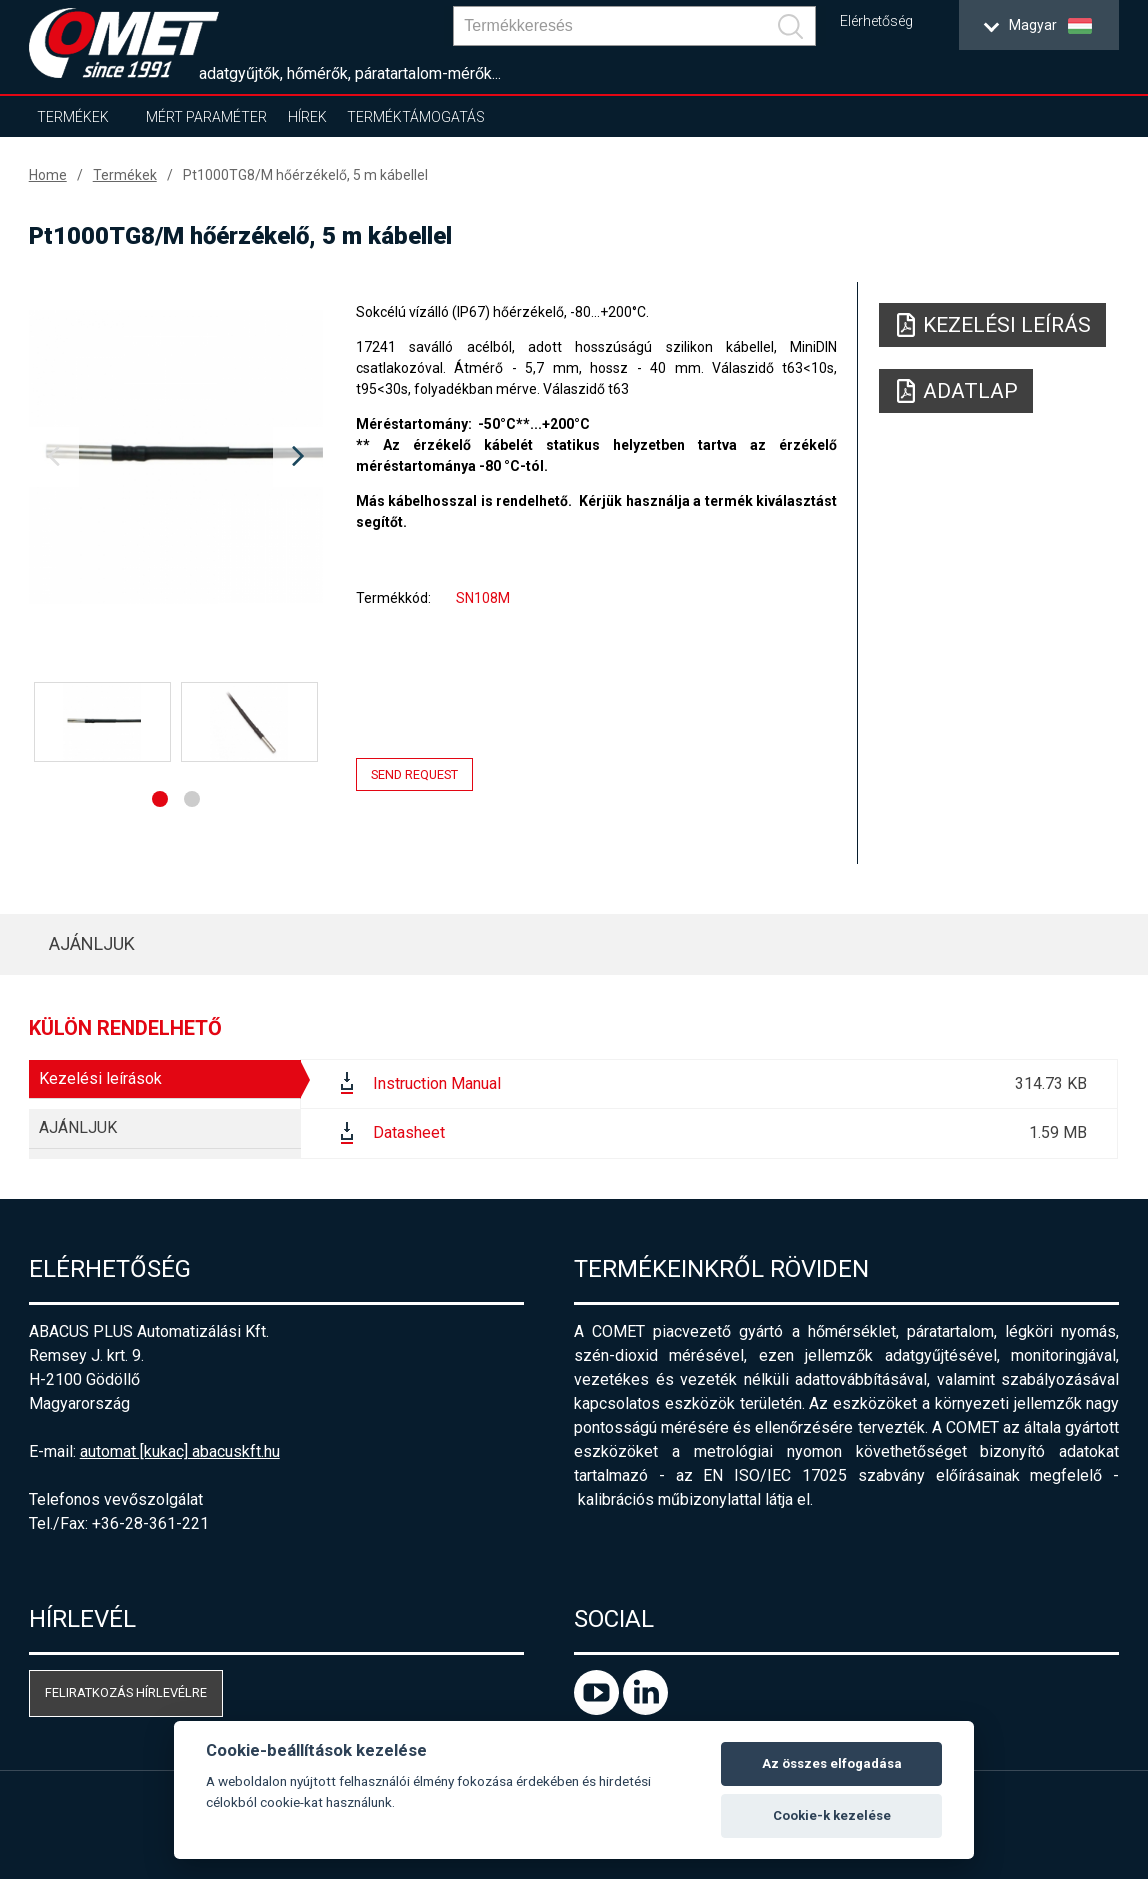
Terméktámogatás (416, 117)
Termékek (73, 117)
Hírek (307, 117)
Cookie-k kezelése (832, 1815)
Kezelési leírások (100, 1078)
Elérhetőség (876, 21)
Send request (414, 774)
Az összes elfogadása (832, 1763)
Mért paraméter (206, 117)
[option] (176, 457)
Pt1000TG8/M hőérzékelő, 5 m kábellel (305, 175)
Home (48, 175)
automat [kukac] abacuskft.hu (180, 1451)
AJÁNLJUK (92, 943)
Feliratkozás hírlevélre (126, 1692)
